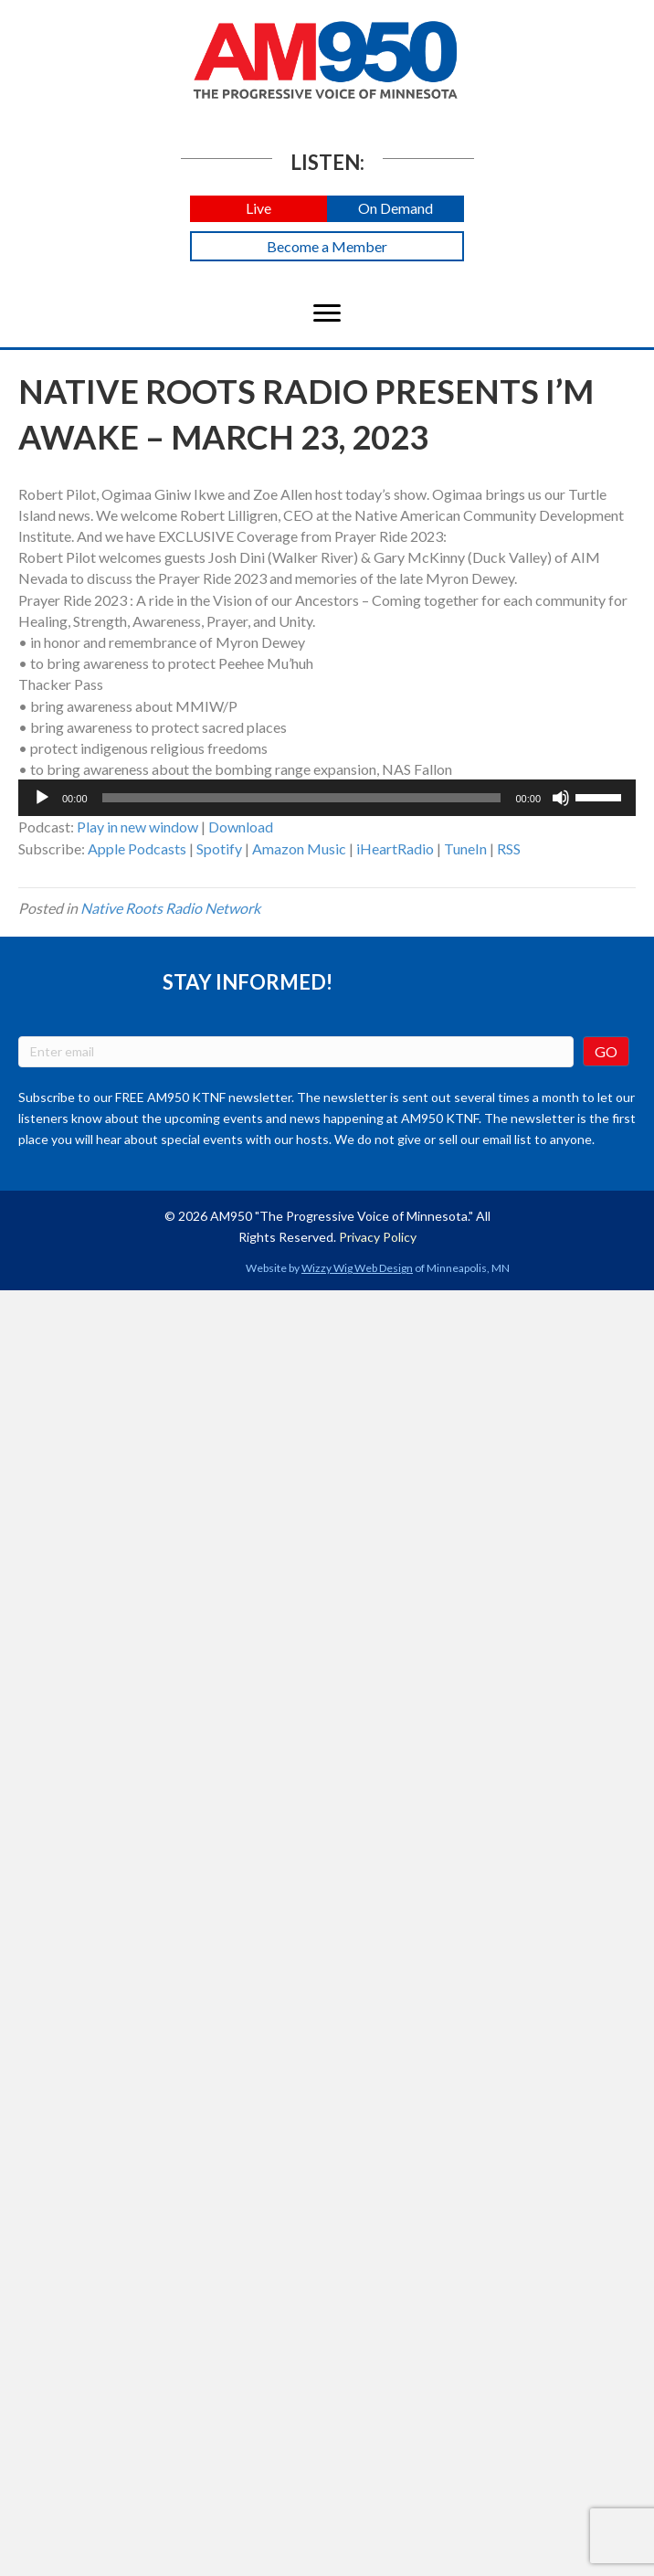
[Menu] (327, 313)
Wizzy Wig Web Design (357, 1268)
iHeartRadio (395, 848)
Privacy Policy (378, 1237)
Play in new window (137, 826)
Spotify (219, 848)
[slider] (301, 797)
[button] (258, 209)
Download (240, 826)
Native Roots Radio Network (170, 908)
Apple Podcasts (137, 848)
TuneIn (465, 848)
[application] (327, 797)
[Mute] (561, 798)
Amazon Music (299, 848)
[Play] (42, 798)
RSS (509, 848)
